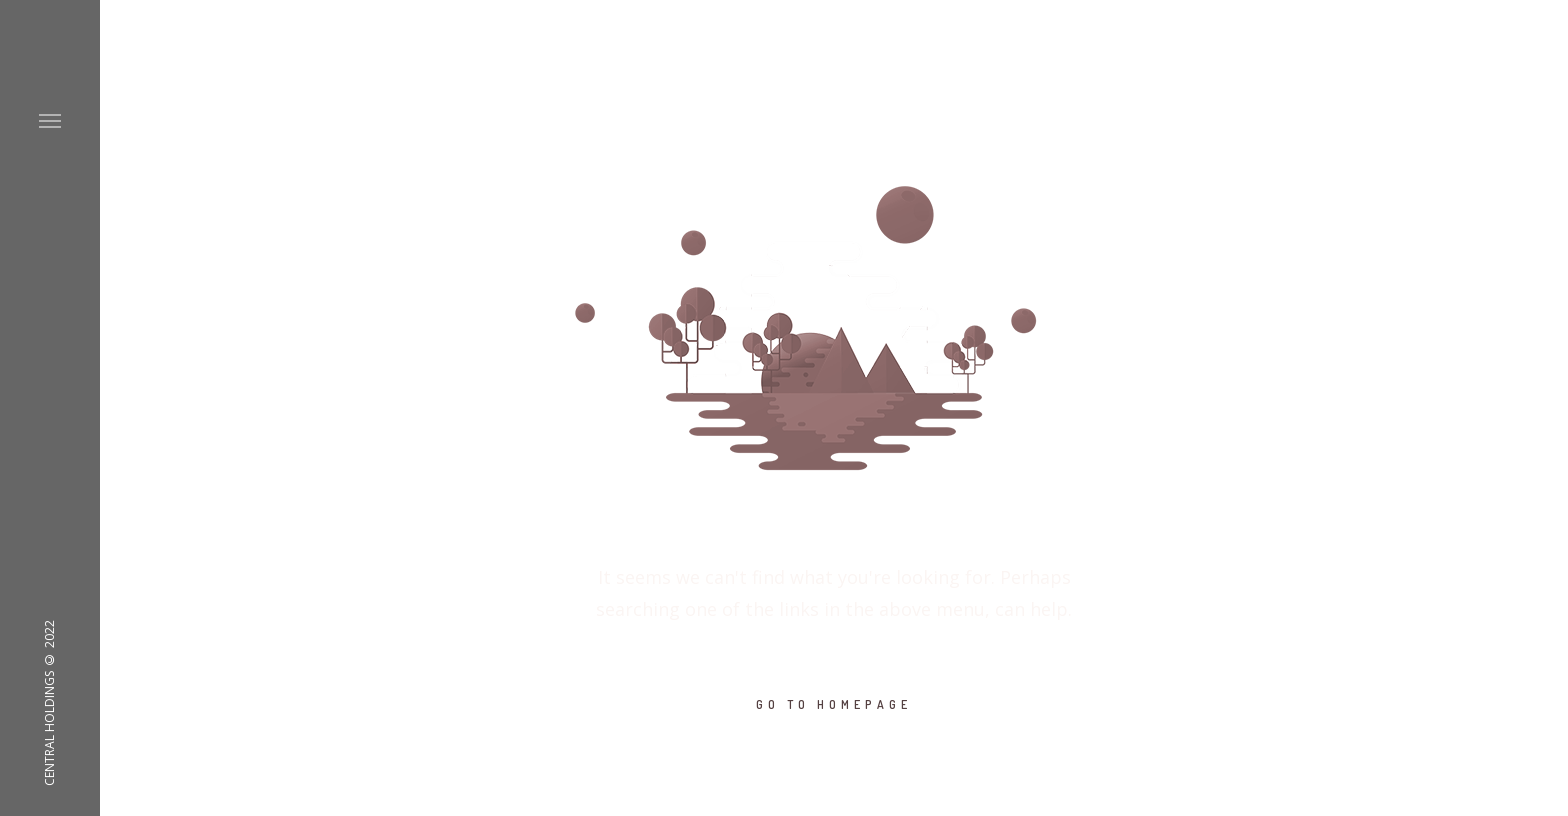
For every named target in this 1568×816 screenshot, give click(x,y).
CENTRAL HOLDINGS (49, 728)
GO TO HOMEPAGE (834, 704)
